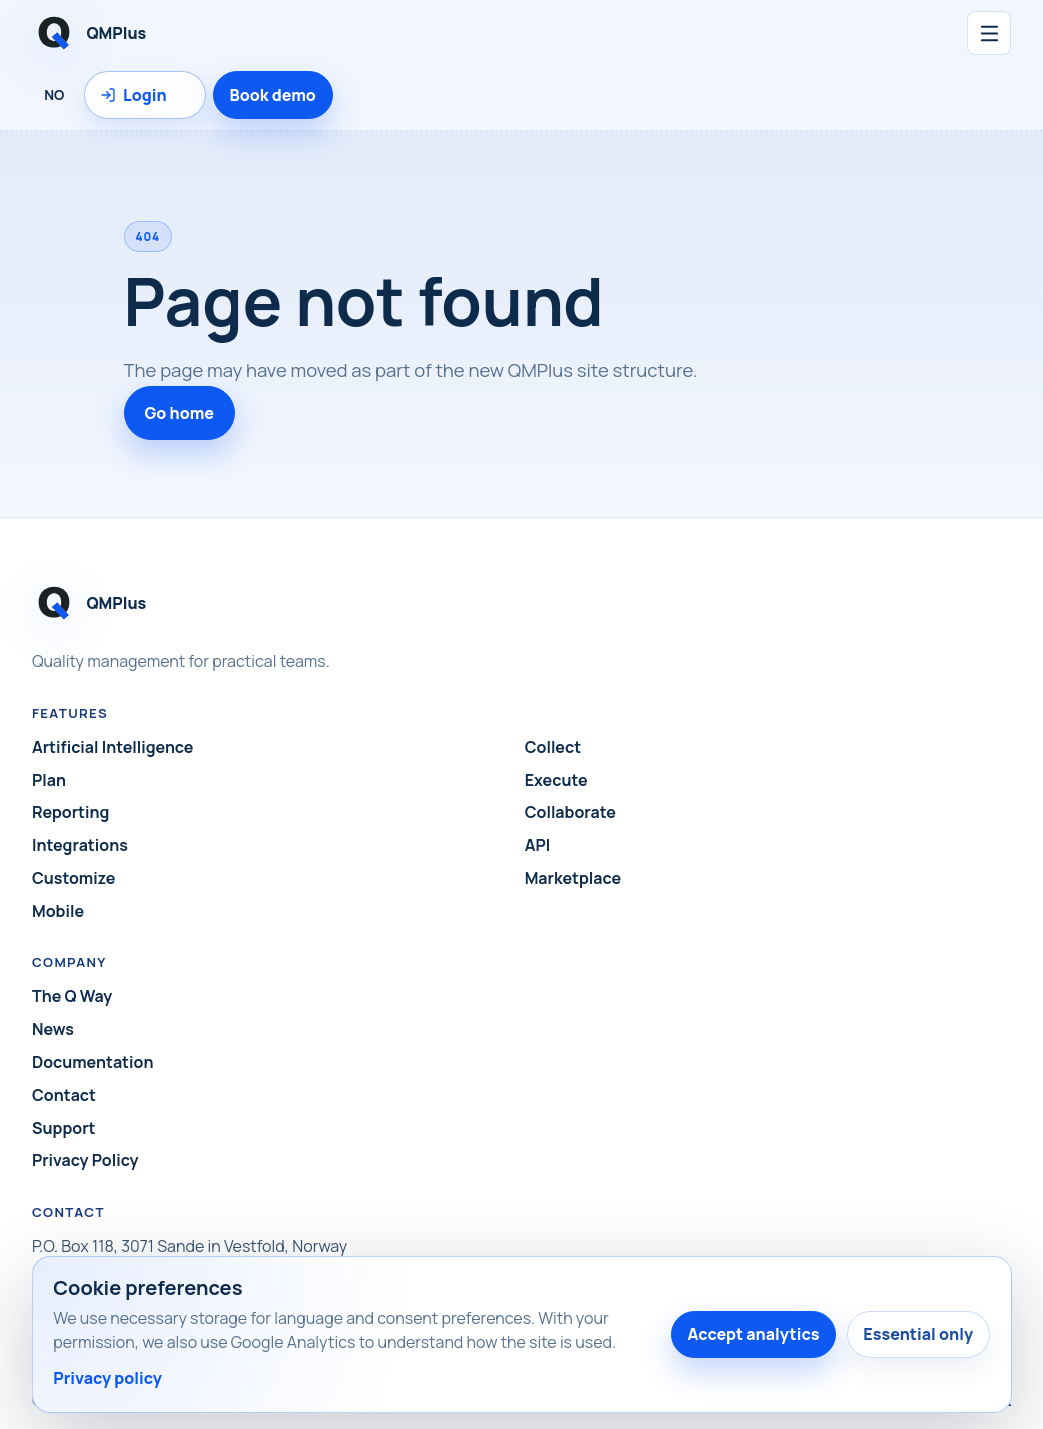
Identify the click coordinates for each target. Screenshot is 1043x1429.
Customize (73, 878)
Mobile (58, 911)
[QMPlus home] (290, 33)
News (53, 1029)
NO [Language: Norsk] (54, 94)
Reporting (70, 812)
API (537, 845)
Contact (64, 1095)
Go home (180, 413)
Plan (49, 780)
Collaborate (570, 812)
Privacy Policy (85, 1160)
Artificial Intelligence (112, 747)
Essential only (918, 1334)
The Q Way (72, 996)
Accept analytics (753, 1334)
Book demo (273, 95)
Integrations (80, 845)
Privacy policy (107, 1378)
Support (63, 1128)
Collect (553, 747)
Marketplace (573, 878)
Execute (556, 780)
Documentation (92, 1062)
